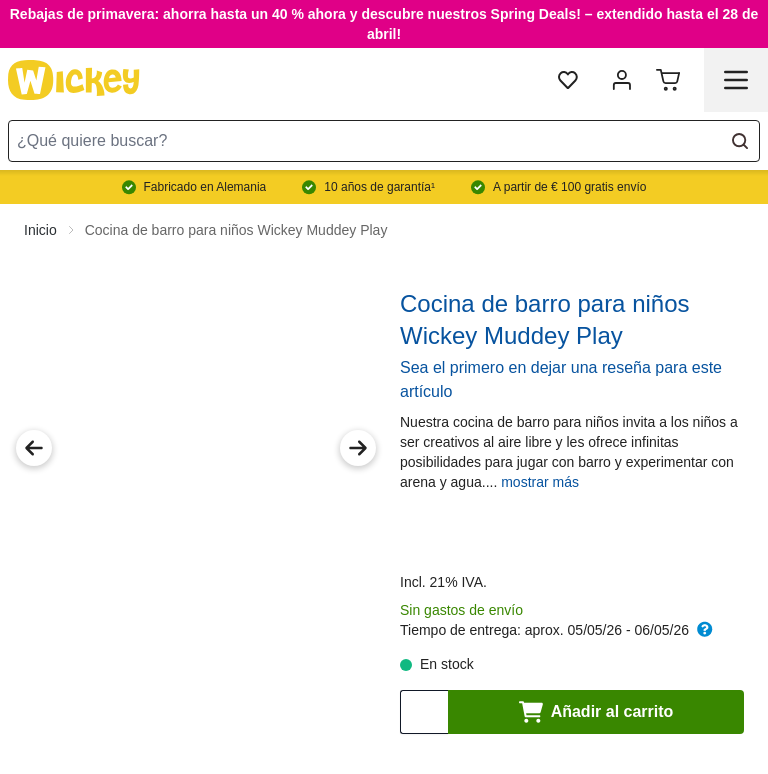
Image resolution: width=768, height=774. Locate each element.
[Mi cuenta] (622, 80)
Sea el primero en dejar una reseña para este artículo (561, 379)
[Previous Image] (34, 448)
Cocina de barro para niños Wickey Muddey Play (236, 230)
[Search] (740, 141)
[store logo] (74, 80)
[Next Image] (358, 448)
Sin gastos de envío (461, 610)
